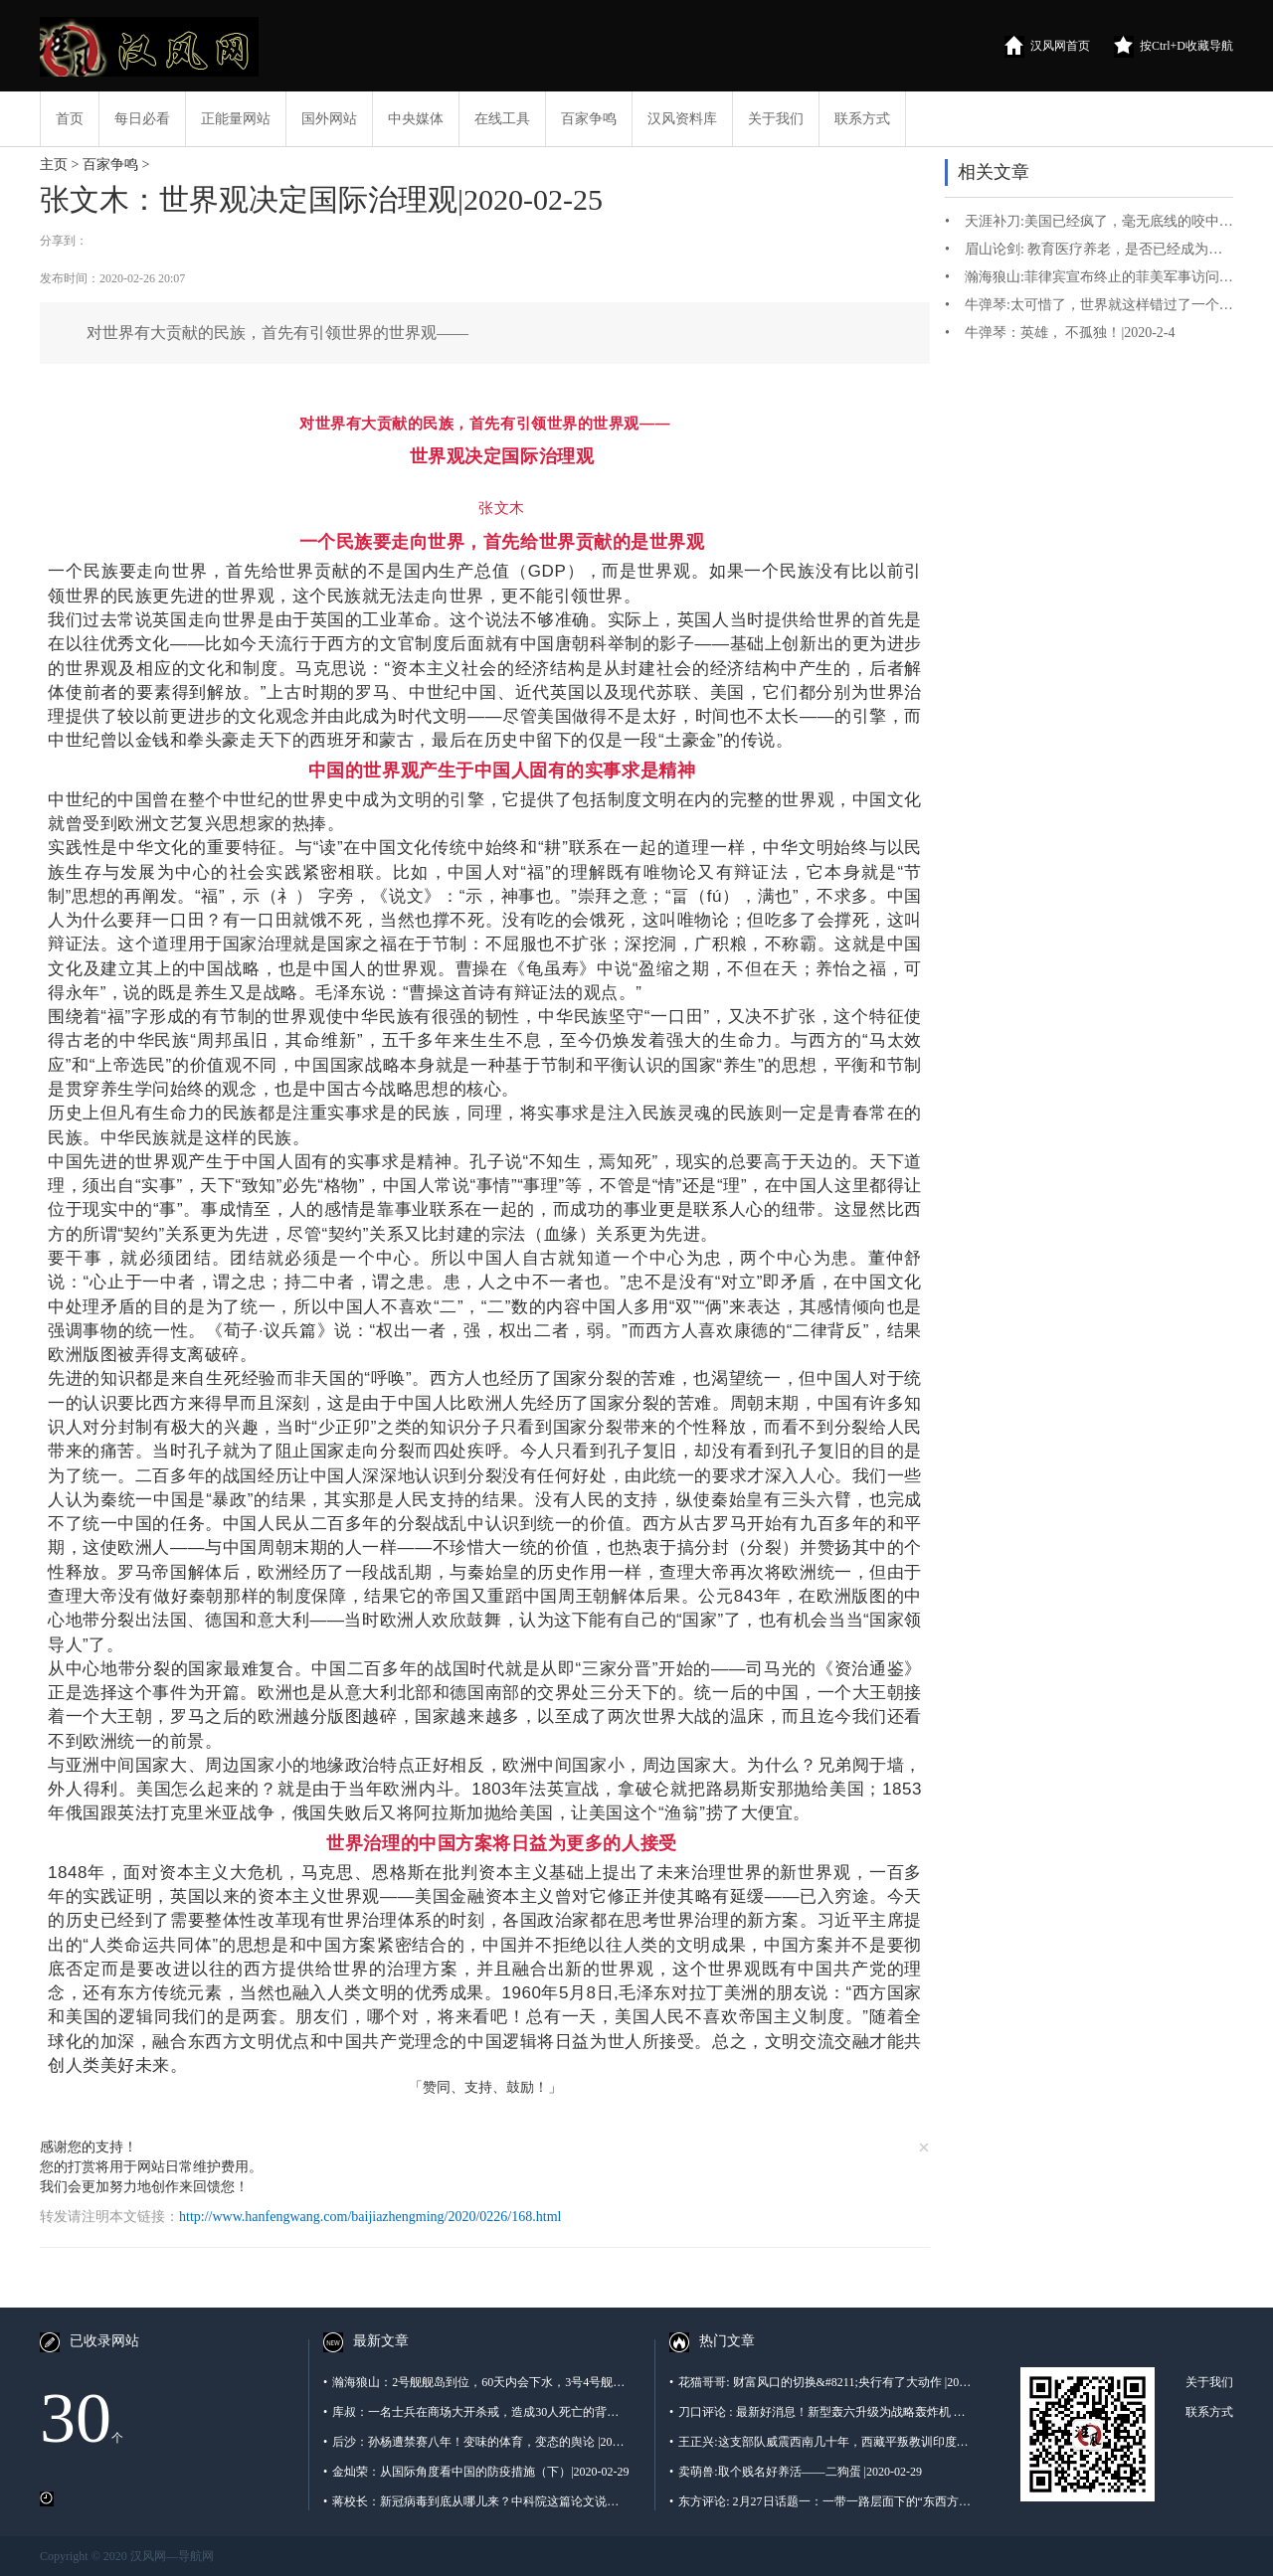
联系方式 (862, 118)
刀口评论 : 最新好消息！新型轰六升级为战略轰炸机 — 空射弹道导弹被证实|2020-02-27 (822, 2412)
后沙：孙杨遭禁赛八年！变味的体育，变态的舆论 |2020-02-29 (476, 2442)
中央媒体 (416, 118)
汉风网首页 (1047, 47)
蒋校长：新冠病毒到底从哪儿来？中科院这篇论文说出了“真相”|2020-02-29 (476, 2501)
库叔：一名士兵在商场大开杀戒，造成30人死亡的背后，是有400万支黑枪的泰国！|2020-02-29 (476, 2412)
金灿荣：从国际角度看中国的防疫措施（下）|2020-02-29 (476, 2472)
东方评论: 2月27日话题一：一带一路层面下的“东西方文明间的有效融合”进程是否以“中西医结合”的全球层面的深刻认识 (822, 2501)
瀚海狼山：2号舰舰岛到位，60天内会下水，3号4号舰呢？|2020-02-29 (476, 2382)
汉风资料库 (682, 118)
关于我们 (776, 118)
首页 (70, 118)
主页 (54, 164)
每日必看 (142, 118)
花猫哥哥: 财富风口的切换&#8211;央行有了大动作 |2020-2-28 (822, 2382)
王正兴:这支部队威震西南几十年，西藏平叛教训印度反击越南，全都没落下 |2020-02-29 (822, 2442)
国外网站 (329, 118)
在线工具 (502, 118)
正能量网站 (236, 118)
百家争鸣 (589, 118)
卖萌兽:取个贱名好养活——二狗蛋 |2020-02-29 (795, 2472)
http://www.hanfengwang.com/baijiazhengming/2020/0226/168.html (370, 2216)
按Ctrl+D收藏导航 (1173, 47)
